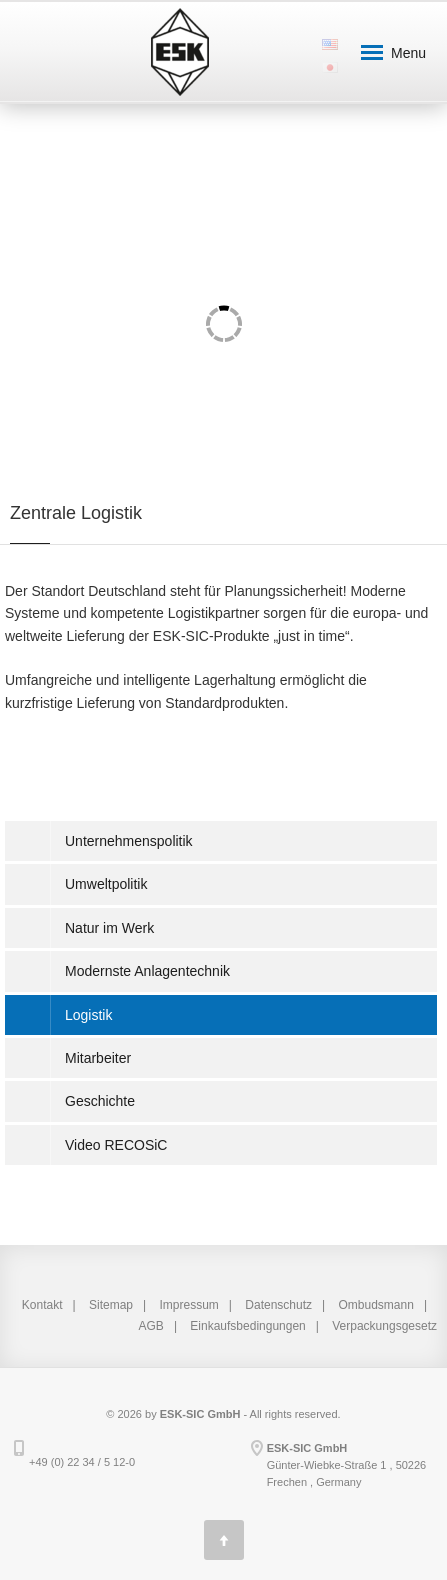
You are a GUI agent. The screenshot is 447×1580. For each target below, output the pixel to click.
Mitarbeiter (98, 1058)
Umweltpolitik (106, 884)
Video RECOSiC (116, 1145)
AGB (151, 1326)
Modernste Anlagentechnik (147, 971)
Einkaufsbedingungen (247, 1326)
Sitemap (111, 1305)
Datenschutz (278, 1305)
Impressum (189, 1305)
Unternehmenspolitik (129, 841)
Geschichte (100, 1101)
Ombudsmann (376, 1305)
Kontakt (42, 1305)
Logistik (88, 1015)
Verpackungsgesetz (384, 1326)
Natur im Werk (109, 928)
